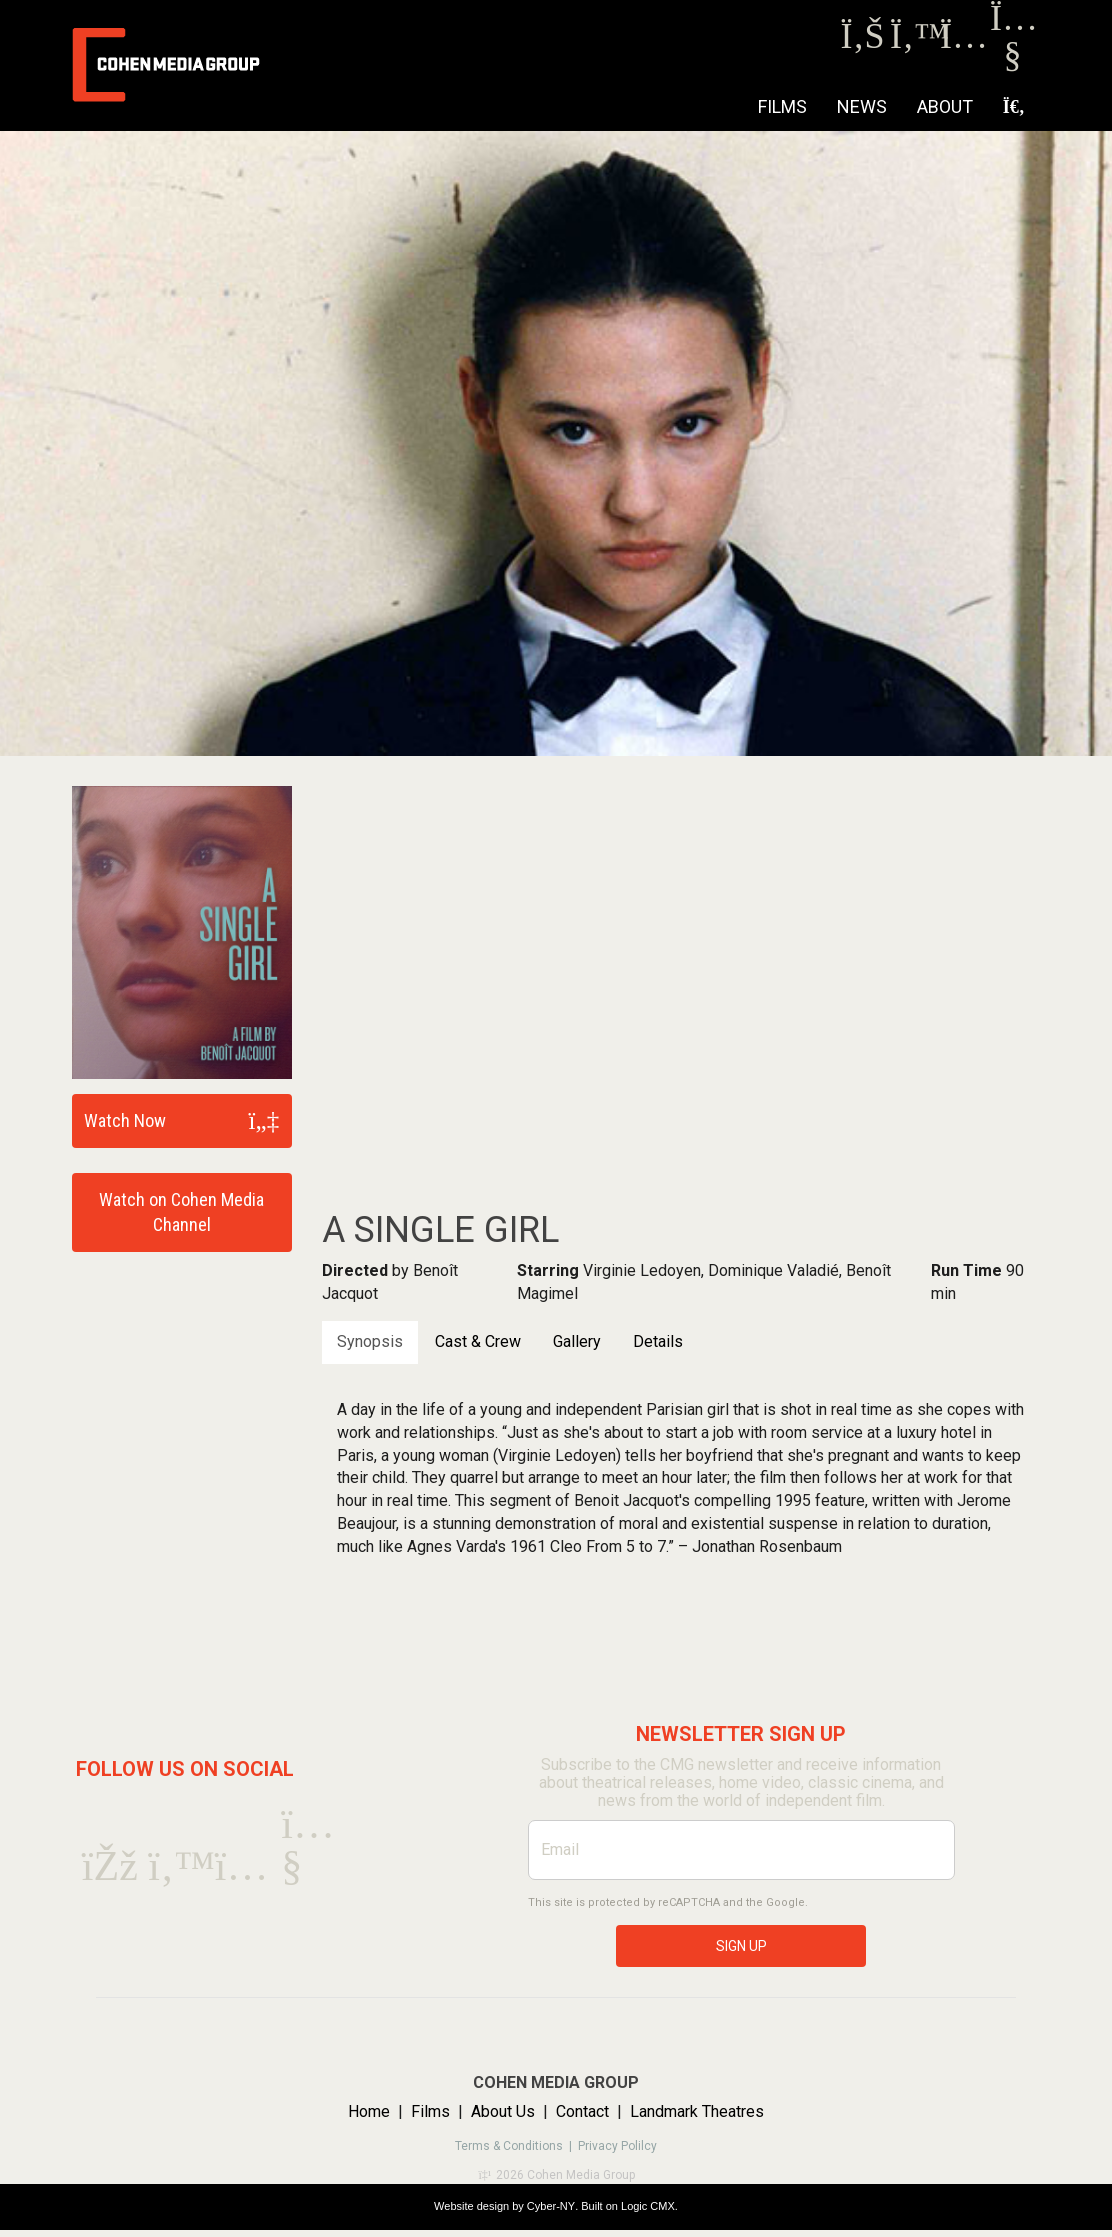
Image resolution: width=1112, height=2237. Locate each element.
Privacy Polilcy (617, 2146)
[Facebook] (862, 41)
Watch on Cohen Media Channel (181, 1212)
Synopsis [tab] (370, 1341)
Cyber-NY (551, 2206)
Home (369, 2111)
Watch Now (125, 1120)
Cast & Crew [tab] (478, 1341)
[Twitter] (912, 41)
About (945, 106)
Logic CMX (648, 2206)
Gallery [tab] (577, 1341)
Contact (582, 2111)
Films (782, 106)
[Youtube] (1012, 59)
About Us (503, 2111)
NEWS (862, 106)
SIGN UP (741, 1946)
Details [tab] (658, 1341)
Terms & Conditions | (516, 2146)
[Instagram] (962, 41)
